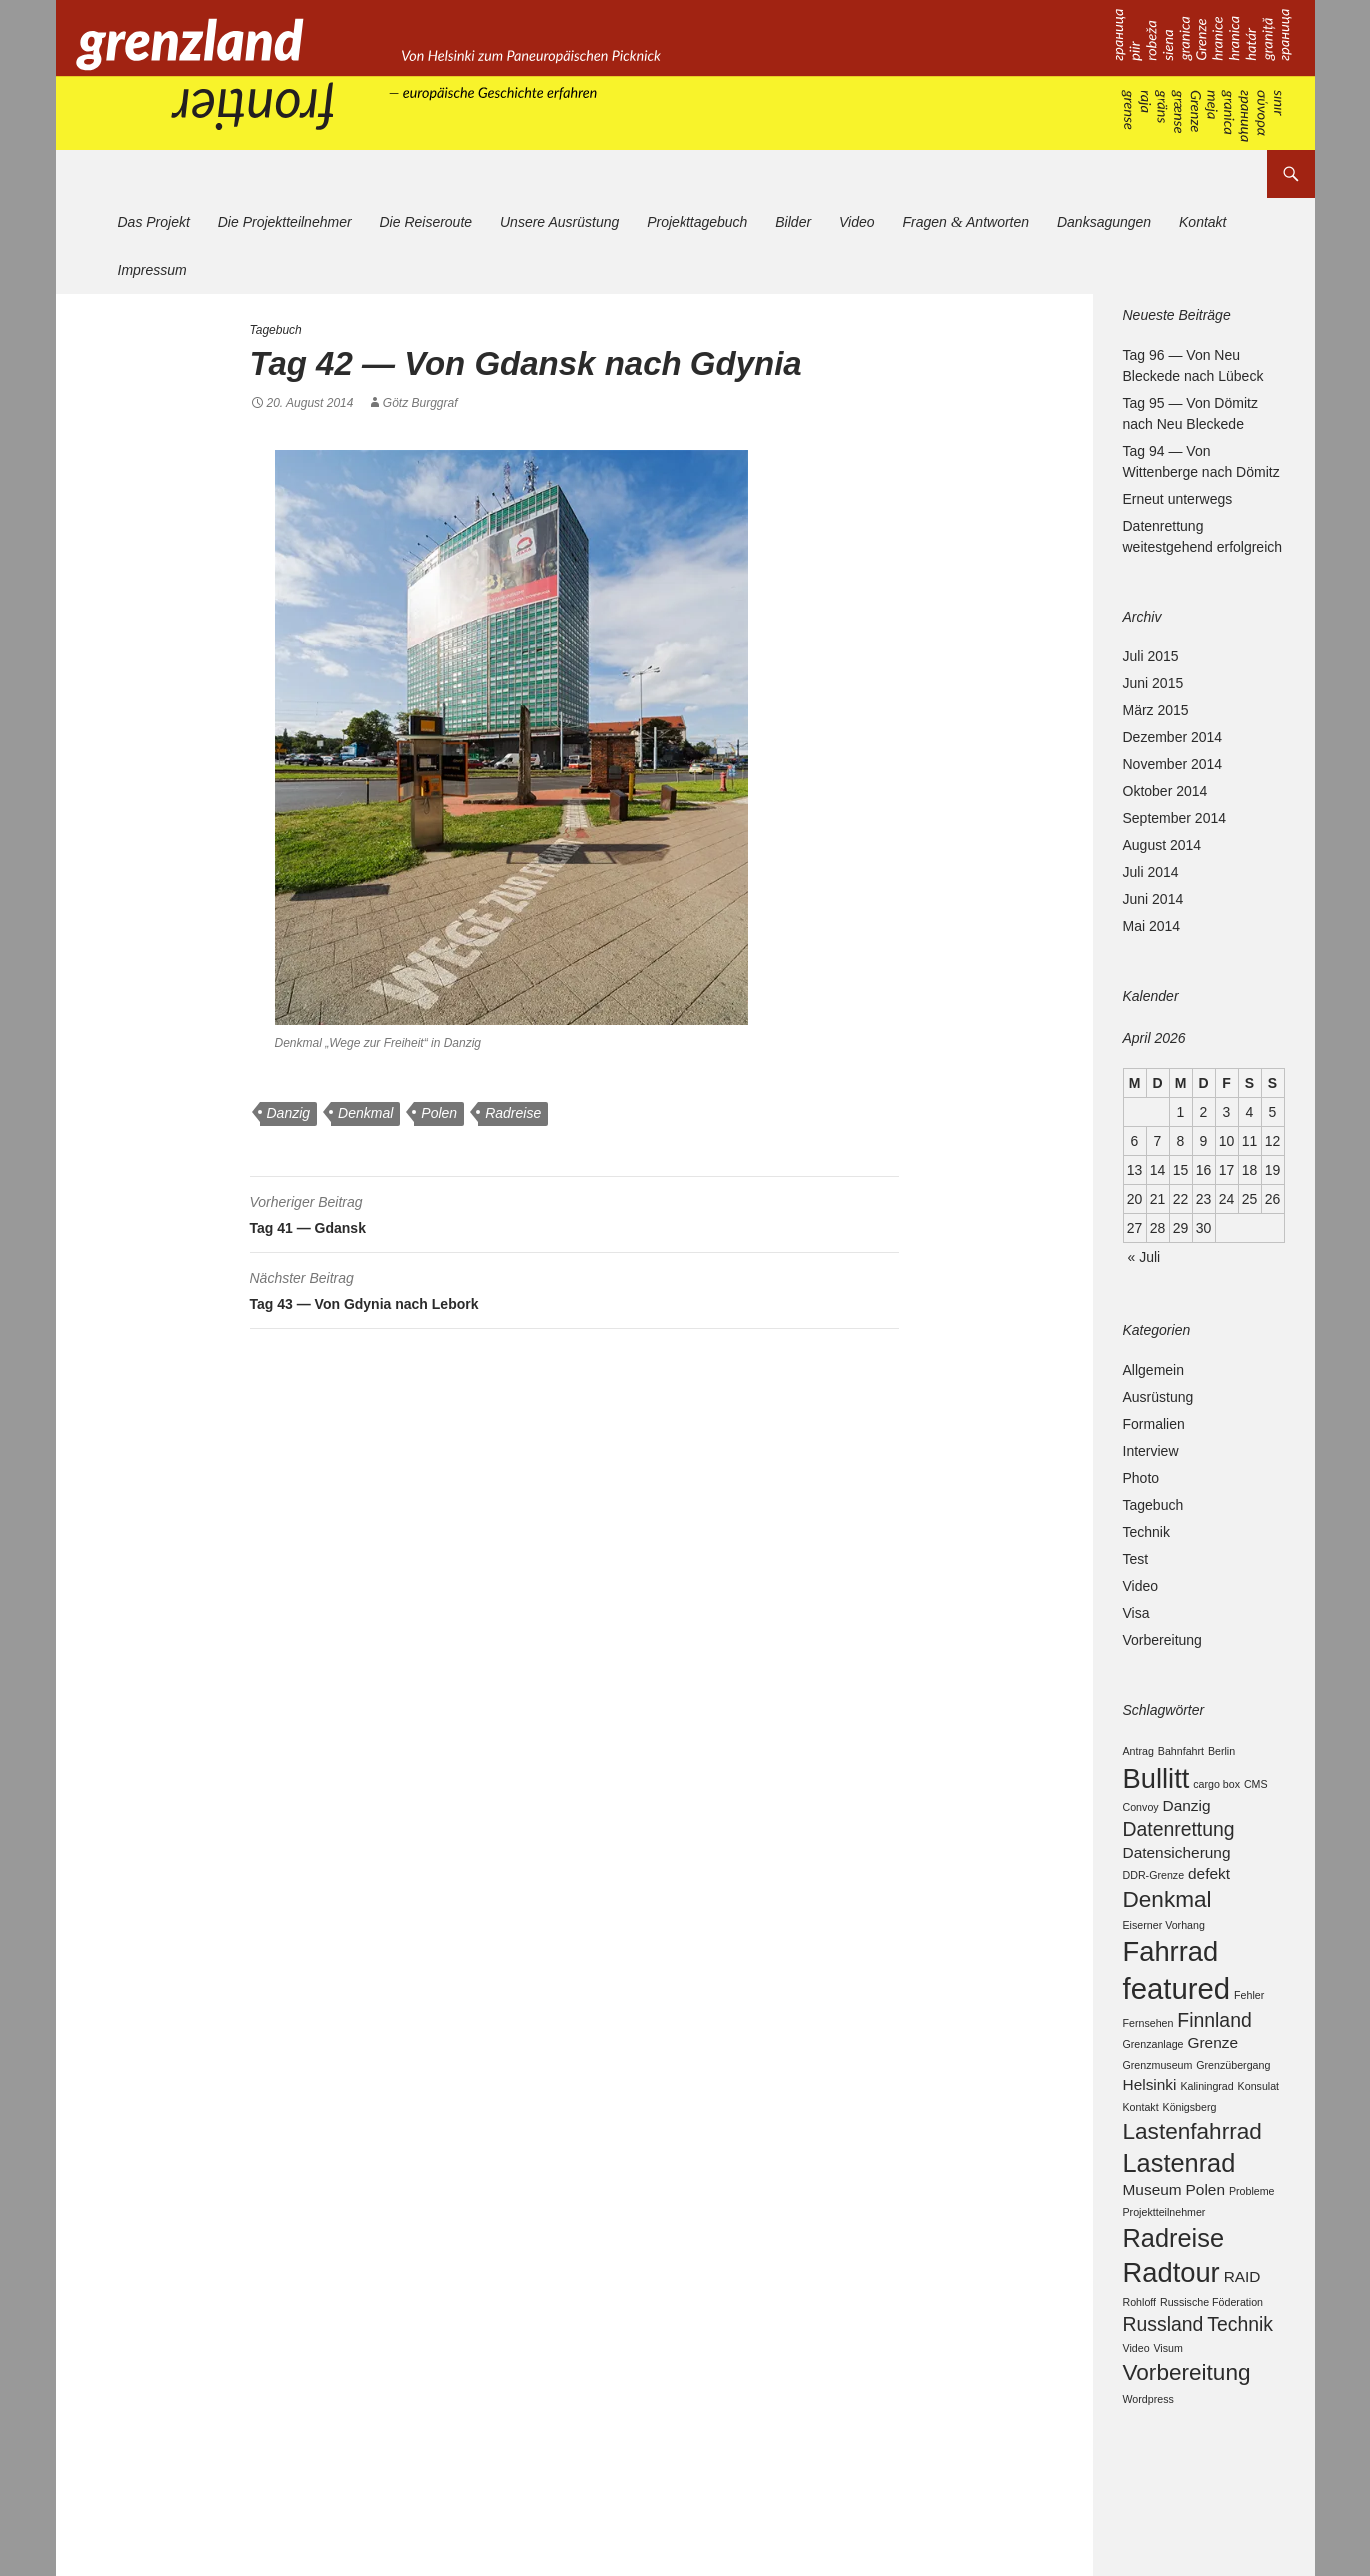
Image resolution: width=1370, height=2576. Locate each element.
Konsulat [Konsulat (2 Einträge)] (1258, 2125)
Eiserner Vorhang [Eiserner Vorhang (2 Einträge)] (1164, 1944)
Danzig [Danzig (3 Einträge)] (1187, 1813)
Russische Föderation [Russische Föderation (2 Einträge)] (1211, 2363)
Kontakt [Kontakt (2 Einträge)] (1141, 2146)
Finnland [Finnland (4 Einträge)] (1214, 2053)
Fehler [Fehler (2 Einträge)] (1249, 2023)
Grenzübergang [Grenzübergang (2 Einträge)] (1233, 2102)
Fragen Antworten (965, 221)
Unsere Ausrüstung (559, 222)
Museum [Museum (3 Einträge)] (1152, 2239)
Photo (1141, 1478)
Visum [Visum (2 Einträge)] (1167, 2413)
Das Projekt (154, 222)
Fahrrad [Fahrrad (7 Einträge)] (1171, 1974)
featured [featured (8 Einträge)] (1177, 2016)
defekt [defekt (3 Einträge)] (1209, 1888)
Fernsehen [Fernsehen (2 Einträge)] (1148, 2056)
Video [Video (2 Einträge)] (1136, 2413)
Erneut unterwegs (1178, 499)
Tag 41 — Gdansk (574, 1212)
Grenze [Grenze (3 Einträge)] (1212, 2079)
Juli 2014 (1151, 872)
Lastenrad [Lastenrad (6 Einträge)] (1179, 2209)
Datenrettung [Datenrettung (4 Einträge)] (1179, 1839)
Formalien (1154, 1424)
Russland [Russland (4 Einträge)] (1163, 2387)
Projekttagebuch (697, 222)
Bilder (793, 222)
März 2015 (1156, 710)
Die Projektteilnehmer (285, 222)
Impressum (152, 270)
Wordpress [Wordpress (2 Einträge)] (1148, 2467)
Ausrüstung (1158, 1397)
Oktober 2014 (1165, 791)
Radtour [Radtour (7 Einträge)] (1171, 2330)
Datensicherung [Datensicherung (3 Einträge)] (1177, 1865)
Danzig (289, 1113)
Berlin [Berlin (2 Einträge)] (1221, 1751)
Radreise (513, 1113)
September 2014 (1175, 818)
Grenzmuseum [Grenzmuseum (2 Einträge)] (1158, 2102)
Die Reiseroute (425, 222)
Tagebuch (276, 330)
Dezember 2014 (1173, 737)
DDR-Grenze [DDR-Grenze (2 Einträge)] (1154, 1890)
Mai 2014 (1152, 926)
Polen (439, 1113)
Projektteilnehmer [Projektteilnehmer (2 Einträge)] (1164, 2262)
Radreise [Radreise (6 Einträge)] (1174, 2291)
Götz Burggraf (420, 403)
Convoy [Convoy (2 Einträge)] (1141, 1815)
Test (1136, 1559)
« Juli (1144, 1257)
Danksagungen (1104, 222)
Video (857, 222)
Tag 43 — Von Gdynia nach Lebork (574, 1288)
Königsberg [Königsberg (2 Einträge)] (1190, 2146)
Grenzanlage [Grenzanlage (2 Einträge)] (1153, 2081)
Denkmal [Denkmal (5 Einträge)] (1167, 1916)
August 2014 (1162, 845)
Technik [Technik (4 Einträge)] (1240, 2387)
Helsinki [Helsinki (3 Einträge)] (1150, 2123)
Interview (1151, 1451)
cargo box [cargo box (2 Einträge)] (1216, 1787)
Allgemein (1153, 1370)
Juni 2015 (1153, 683)
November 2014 (1173, 764)
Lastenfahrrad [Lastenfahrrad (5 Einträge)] (1192, 2172)
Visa (1136, 1613)
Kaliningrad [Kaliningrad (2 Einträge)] (1206, 2125)
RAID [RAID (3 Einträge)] (1242, 2334)
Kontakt (1202, 222)
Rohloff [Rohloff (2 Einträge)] (1140, 2363)
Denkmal (365, 1113)
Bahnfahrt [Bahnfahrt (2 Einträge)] (1181, 1751)
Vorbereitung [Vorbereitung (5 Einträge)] (1187, 2439)
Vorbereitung (1162, 1640)
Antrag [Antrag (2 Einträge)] (1138, 1751)
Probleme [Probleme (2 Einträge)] (1252, 2241)
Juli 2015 (1151, 656)
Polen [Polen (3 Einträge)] (1205, 2239)
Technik (1146, 1532)
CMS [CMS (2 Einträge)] (1256, 1787)
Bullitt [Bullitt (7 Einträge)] (1156, 1781)
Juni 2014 (1153, 899)
